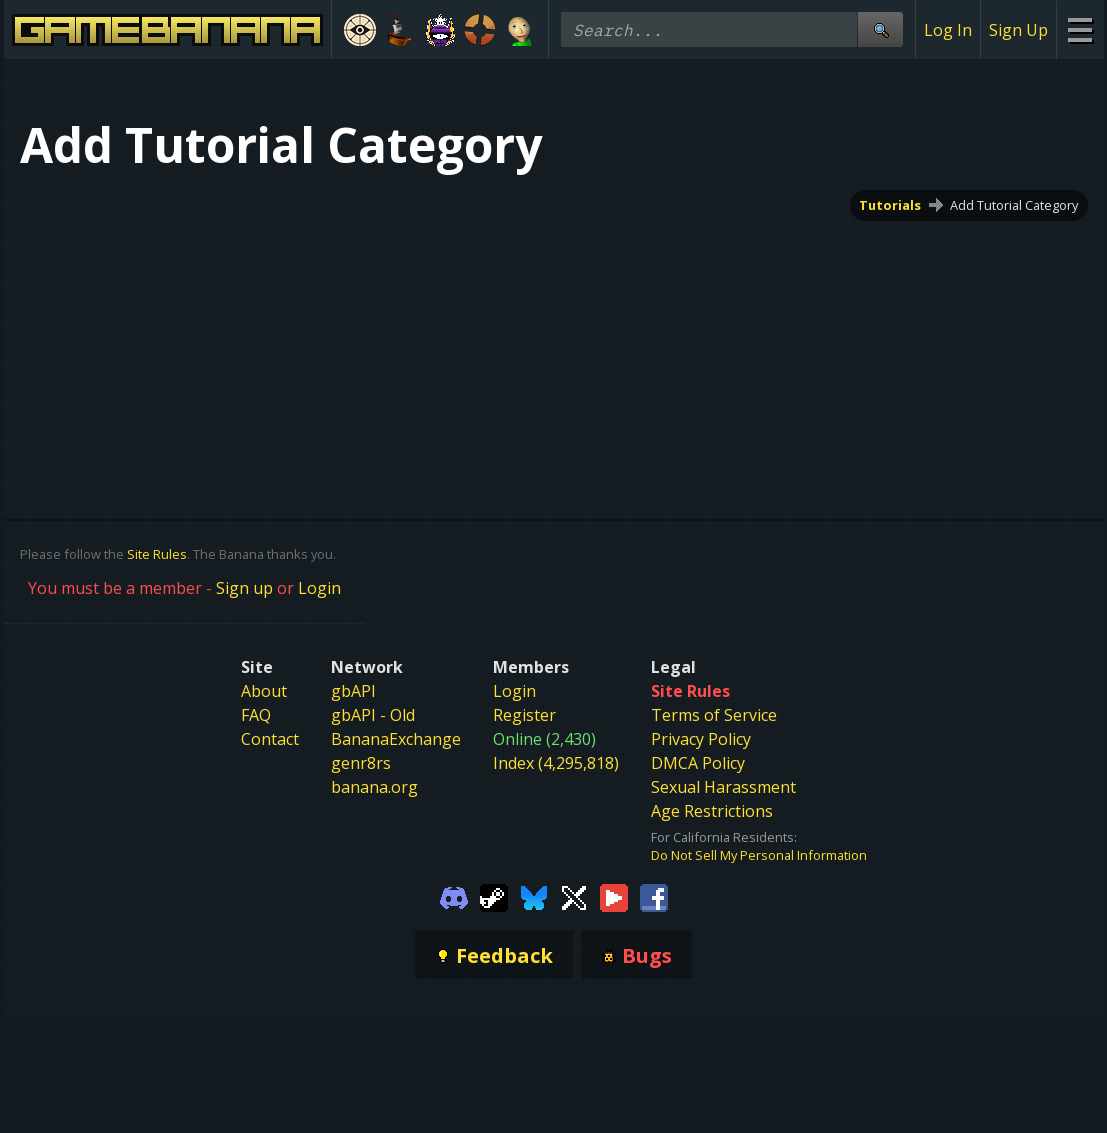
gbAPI (353, 691)
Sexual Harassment (723, 787)
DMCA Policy (698, 763)
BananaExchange (396, 739)
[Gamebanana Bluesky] (534, 896)
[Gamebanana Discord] (454, 896)
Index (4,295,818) (556, 763)
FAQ (256, 715)
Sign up (244, 588)
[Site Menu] (1079, 29)
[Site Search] (880, 29)
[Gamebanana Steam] (494, 896)
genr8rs (361, 763)
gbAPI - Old (373, 715)
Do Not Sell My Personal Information (759, 855)
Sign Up (1018, 30)
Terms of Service (714, 715)
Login (319, 588)
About (264, 691)
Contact (270, 739)
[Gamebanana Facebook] (654, 896)
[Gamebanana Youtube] (614, 896)
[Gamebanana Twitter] (574, 896)
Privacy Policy (701, 739)
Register (524, 715)
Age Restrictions (712, 811)
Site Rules (157, 554)
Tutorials (890, 205)
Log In (948, 30)
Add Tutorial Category (1014, 205)
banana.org (374, 787)
